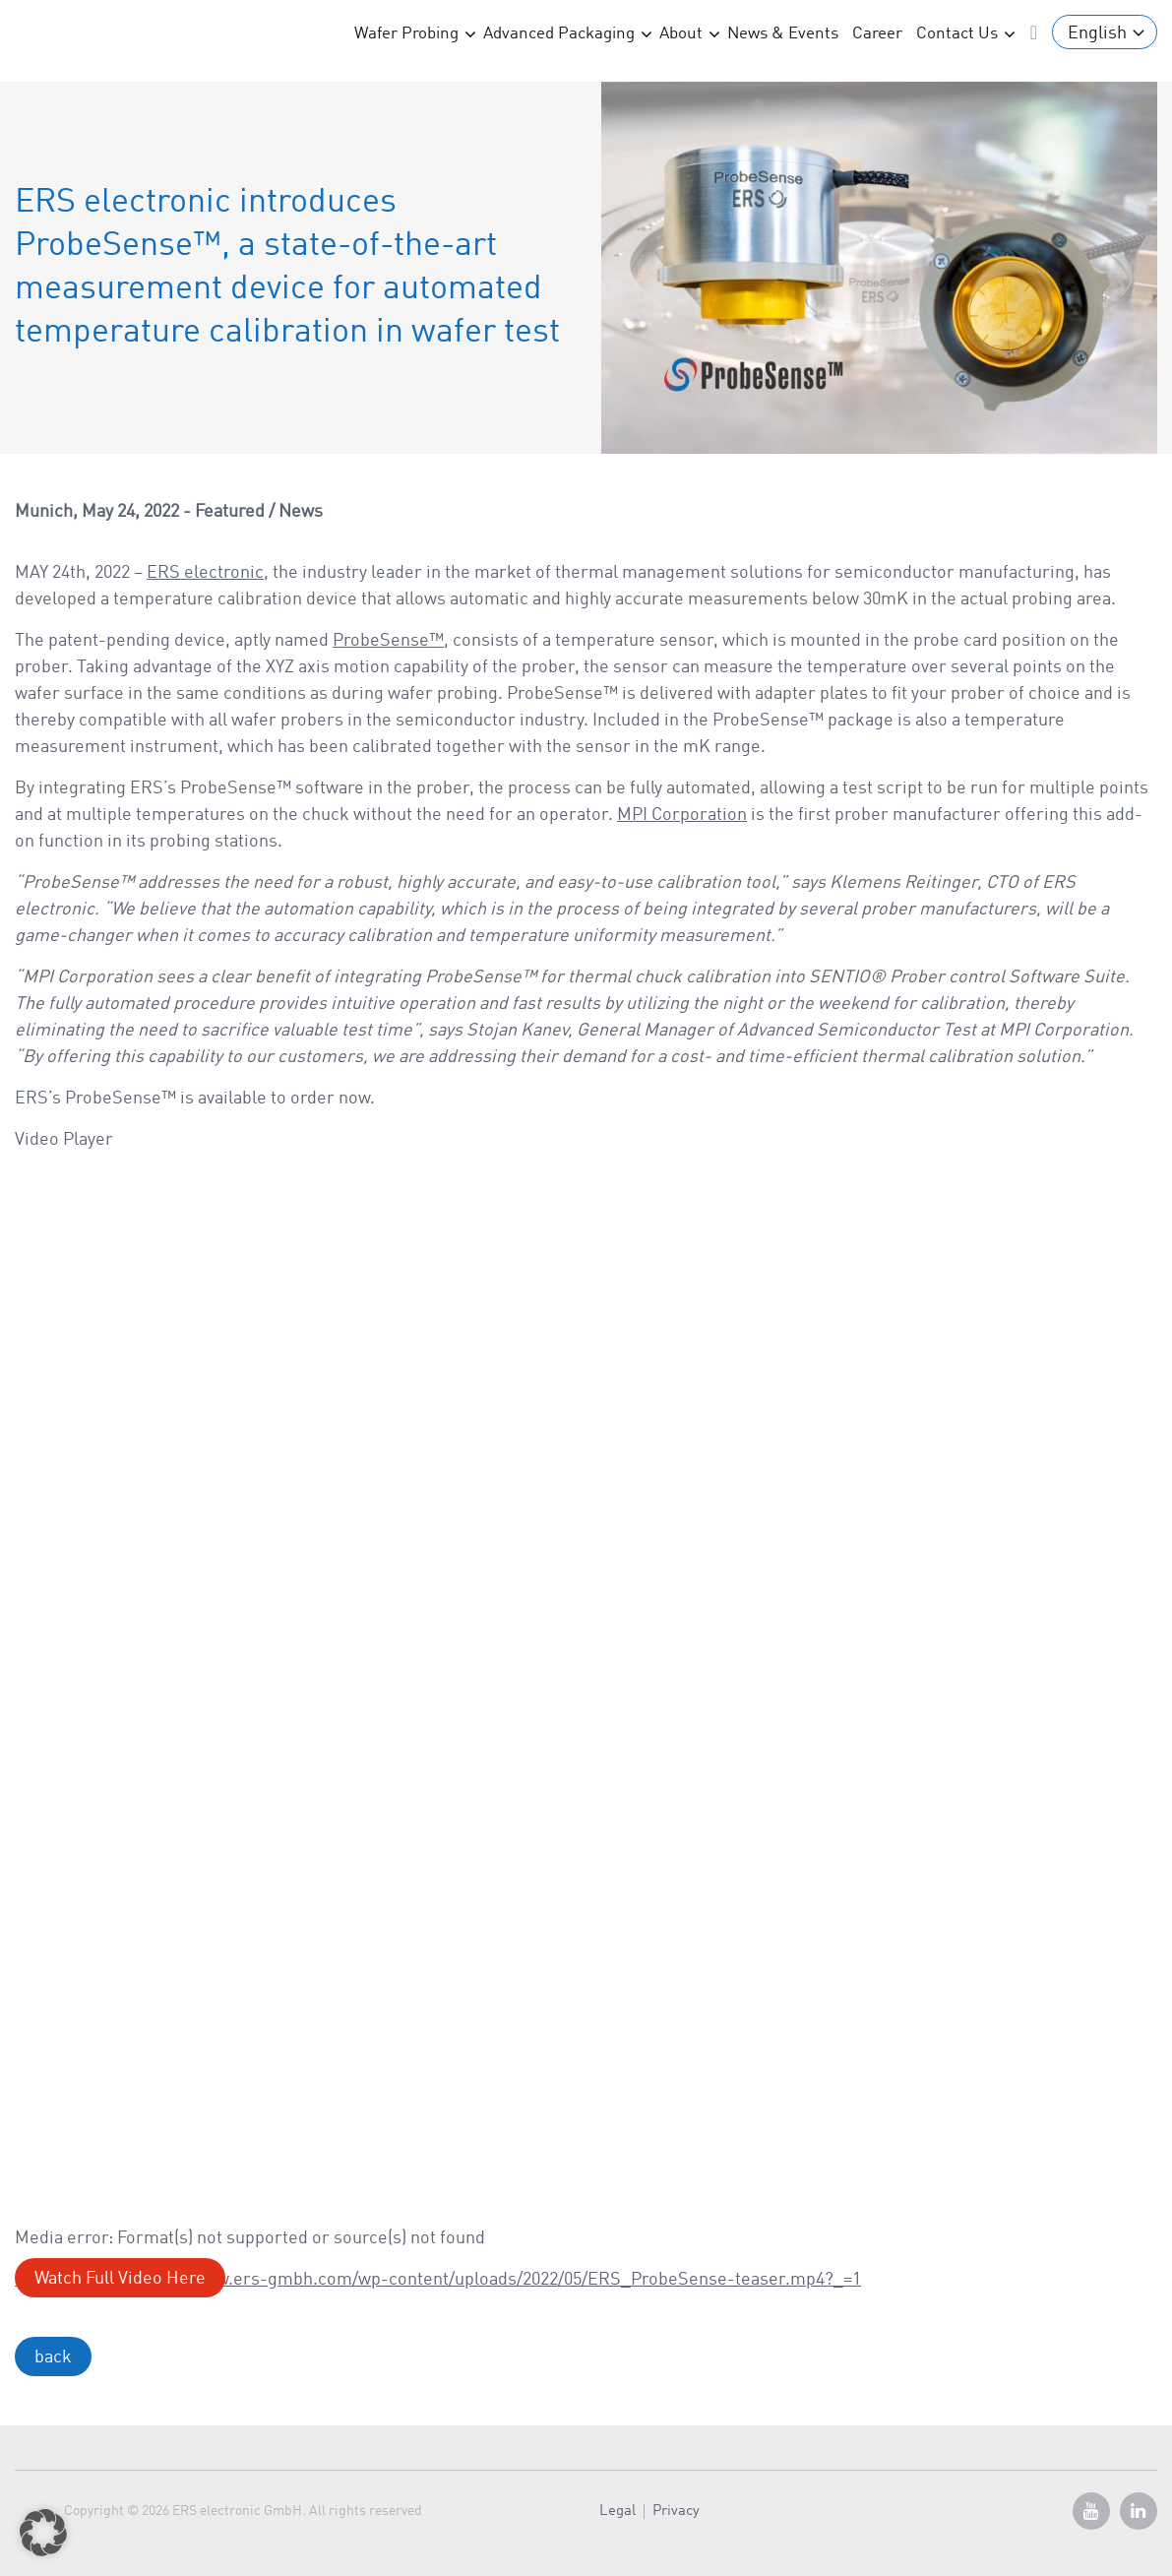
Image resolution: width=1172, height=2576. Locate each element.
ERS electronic (205, 573)
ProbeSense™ (388, 641)
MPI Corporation (682, 815)
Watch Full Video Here (120, 2279)
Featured (230, 512)
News (300, 512)
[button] (43, 2532)
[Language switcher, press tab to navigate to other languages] (1104, 32)
